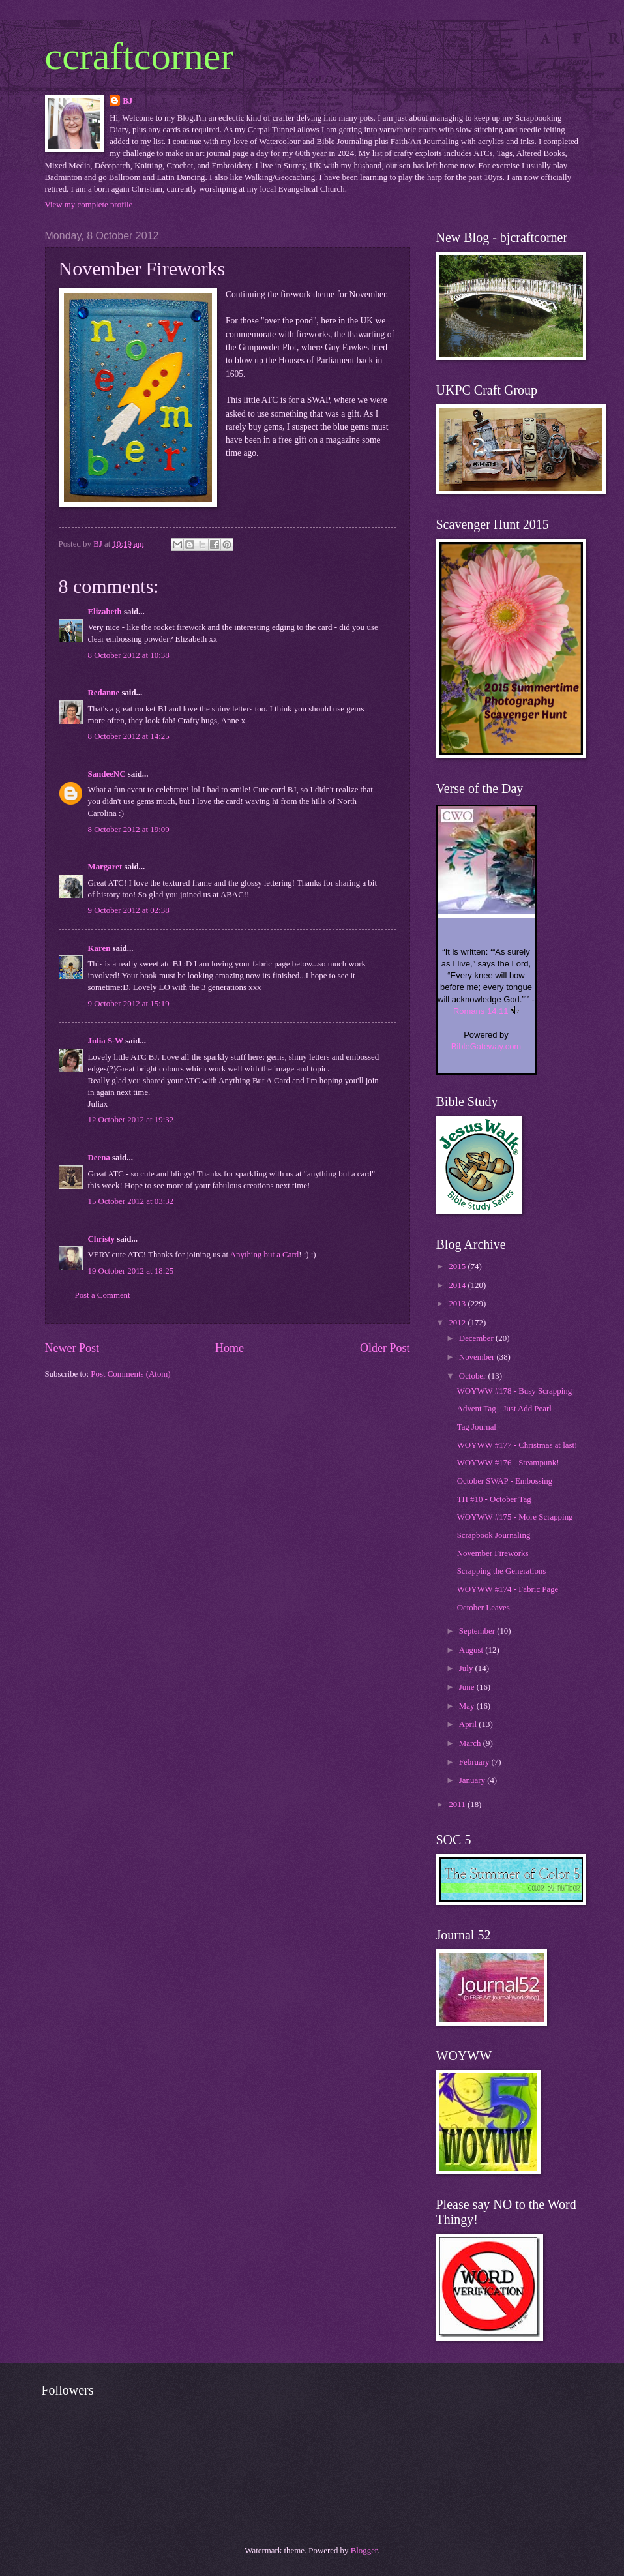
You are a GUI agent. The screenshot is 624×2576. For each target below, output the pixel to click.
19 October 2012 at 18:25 (131, 1271)
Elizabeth (105, 611)
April (469, 1724)
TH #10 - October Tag (494, 1499)
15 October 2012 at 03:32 (131, 1201)
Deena (99, 1157)
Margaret (105, 866)
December (477, 1338)
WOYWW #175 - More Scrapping (515, 1516)
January (473, 1780)
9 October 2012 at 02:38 (129, 910)
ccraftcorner (139, 56)
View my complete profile (89, 204)
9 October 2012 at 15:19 (129, 1003)
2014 (458, 1285)
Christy (101, 1239)
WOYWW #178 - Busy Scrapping (514, 1391)
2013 (458, 1303)
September (478, 1631)
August (472, 1650)
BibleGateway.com (486, 1046)
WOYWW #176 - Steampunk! (508, 1462)
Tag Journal (476, 1426)
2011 (458, 1804)
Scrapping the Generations (501, 1571)
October (473, 1376)
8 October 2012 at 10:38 (129, 655)
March (471, 1743)
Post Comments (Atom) (130, 1374)
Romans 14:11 (481, 1011)
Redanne (104, 692)
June (468, 1687)
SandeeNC (107, 774)
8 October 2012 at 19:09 (129, 829)
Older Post (385, 1348)
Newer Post (72, 1348)
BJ (127, 101)
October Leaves (483, 1607)
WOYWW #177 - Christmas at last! (517, 1445)
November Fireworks (493, 1553)
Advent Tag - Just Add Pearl (504, 1408)
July (467, 1668)
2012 (458, 1322)
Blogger (364, 2550)
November (478, 1357)
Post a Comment (102, 1295)
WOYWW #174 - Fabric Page (508, 1589)
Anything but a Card (264, 1254)
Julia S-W (106, 1040)
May (468, 1706)
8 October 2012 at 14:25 (129, 736)
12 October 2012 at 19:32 (131, 1119)
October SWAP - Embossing (505, 1481)
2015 (458, 1266)
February (475, 1762)
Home (229, 1348)
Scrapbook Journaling (494, 1535)
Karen (99, 948)
